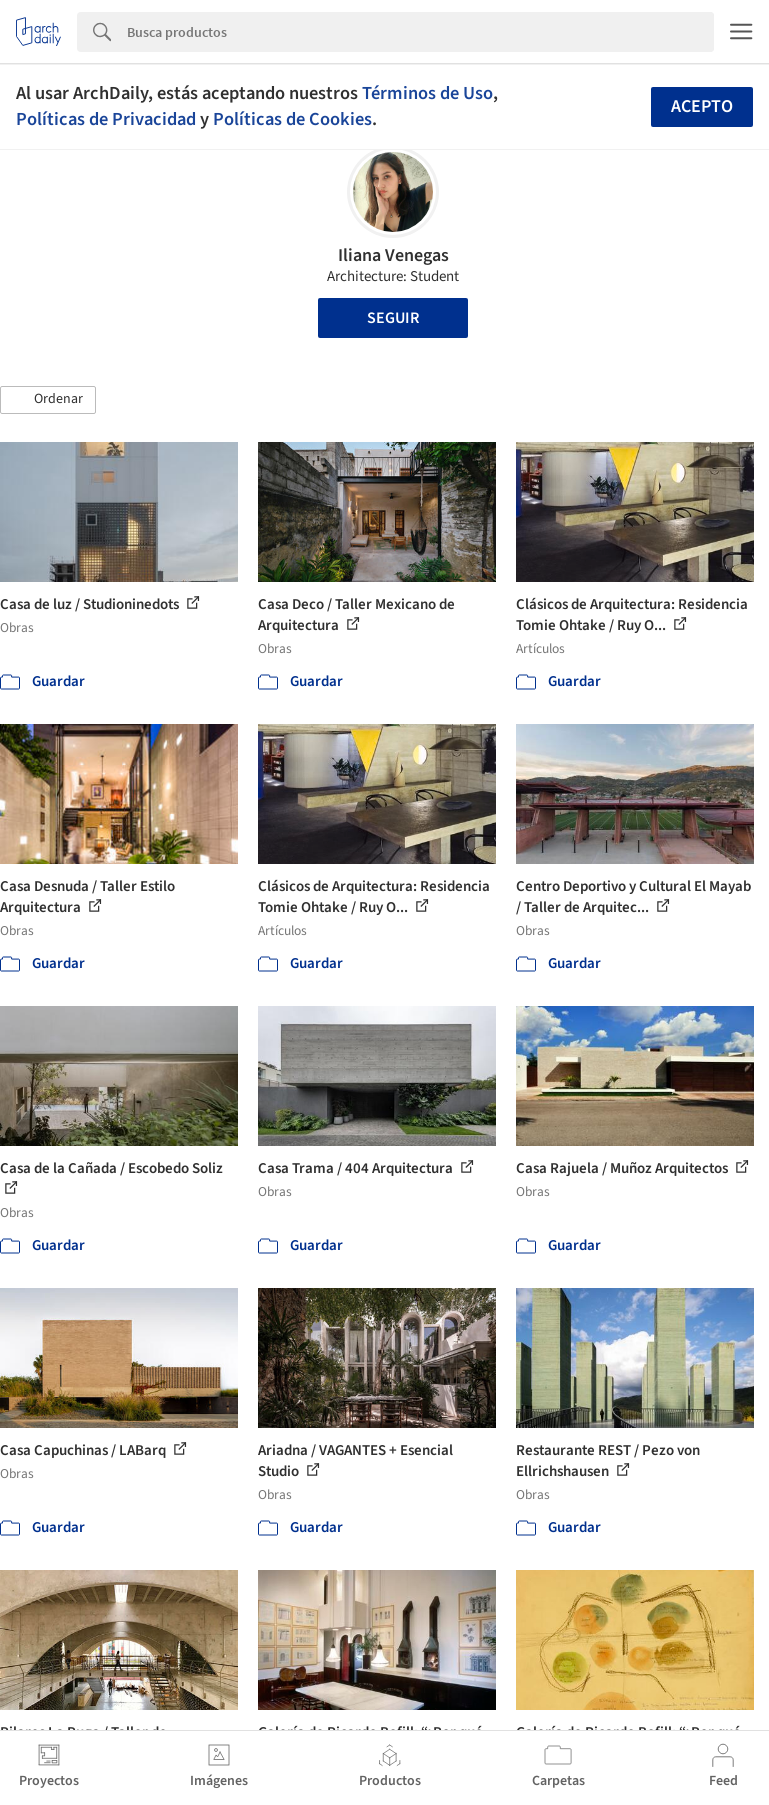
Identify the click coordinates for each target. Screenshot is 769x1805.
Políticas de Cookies (292, 119)
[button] (48, 400)
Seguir (393, 318)
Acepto (702, 106)
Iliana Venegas (393, 255)
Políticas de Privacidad (106, 119)
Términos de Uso (427, 93)
